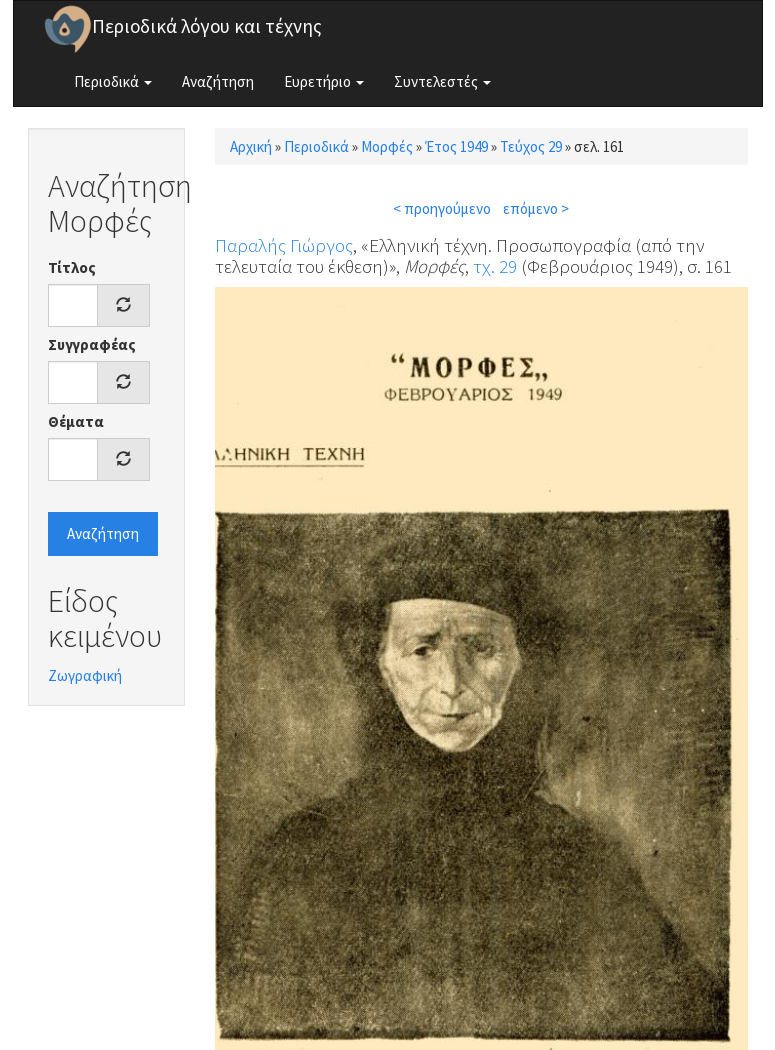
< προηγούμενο (442, 208)
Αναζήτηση (218, 81)
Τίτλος (72, 267)
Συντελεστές (442, 81)
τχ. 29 (495, 266)
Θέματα (76, 421)
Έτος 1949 (456, 146)
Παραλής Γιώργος (284, 245)
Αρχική (251, 146)
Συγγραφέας (92, 344)
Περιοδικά (113, 81)
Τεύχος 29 (531, 146)
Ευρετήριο (324, 81)
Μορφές (387, 146)
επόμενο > (536, 208)
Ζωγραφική (85, 675)
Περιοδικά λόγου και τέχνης (207, 26)
